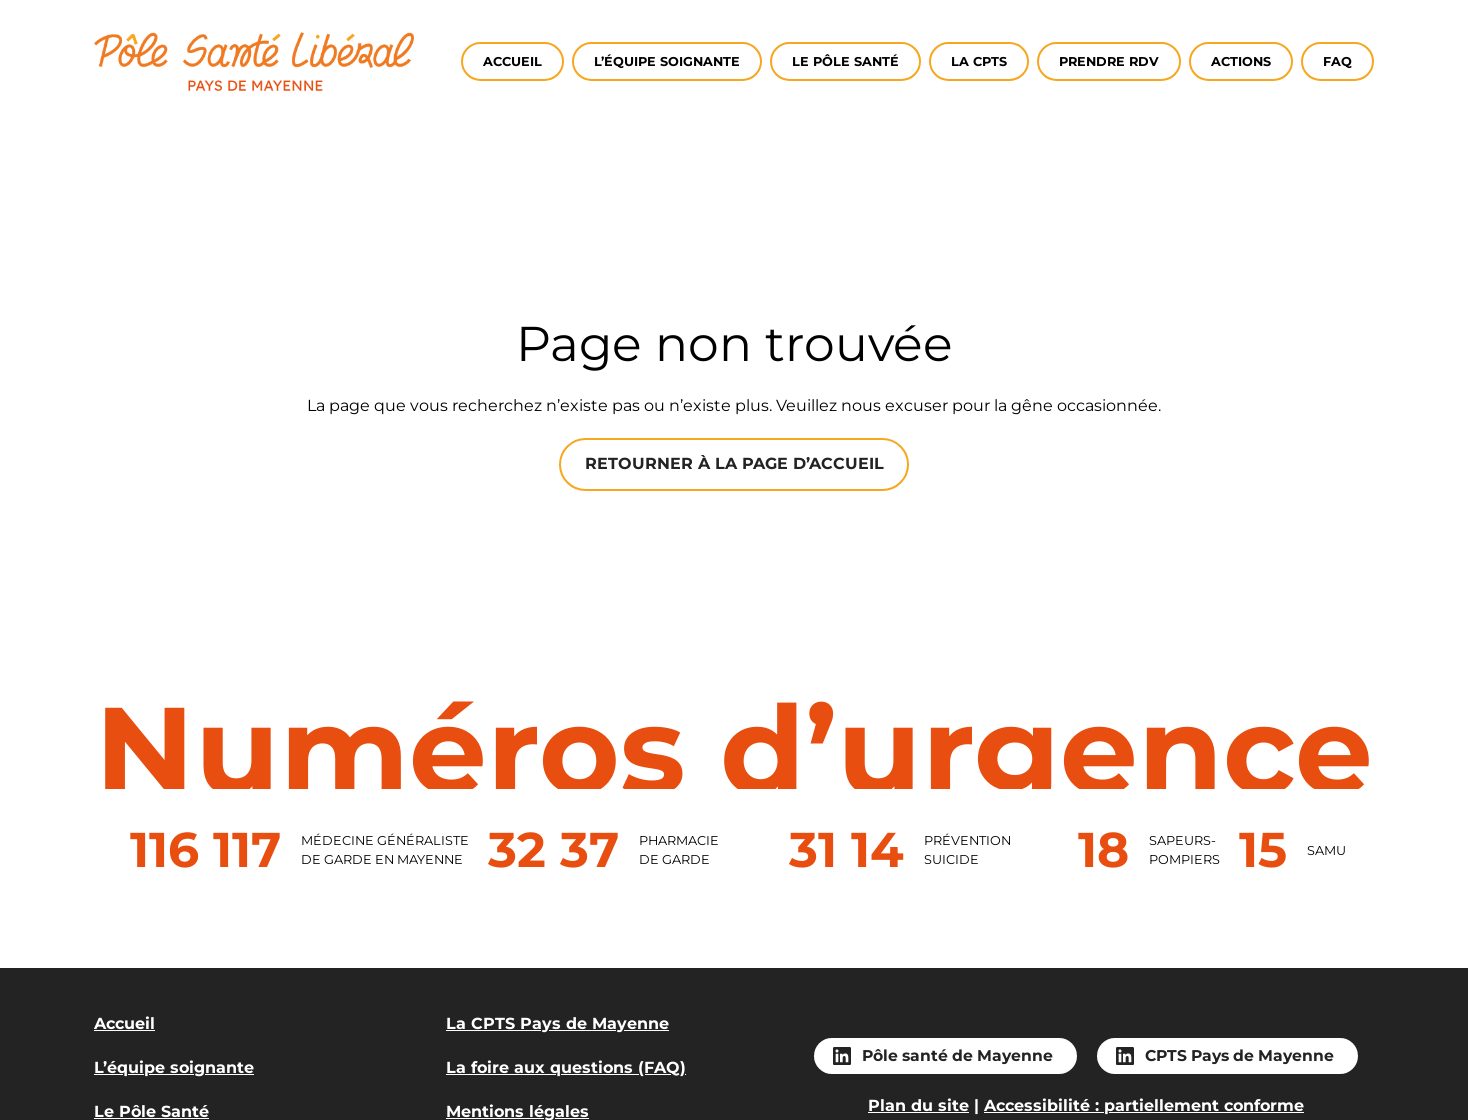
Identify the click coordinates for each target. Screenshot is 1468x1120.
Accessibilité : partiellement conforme (1144, 1105)
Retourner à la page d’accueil (734, 463)
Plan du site (918, 1105)
